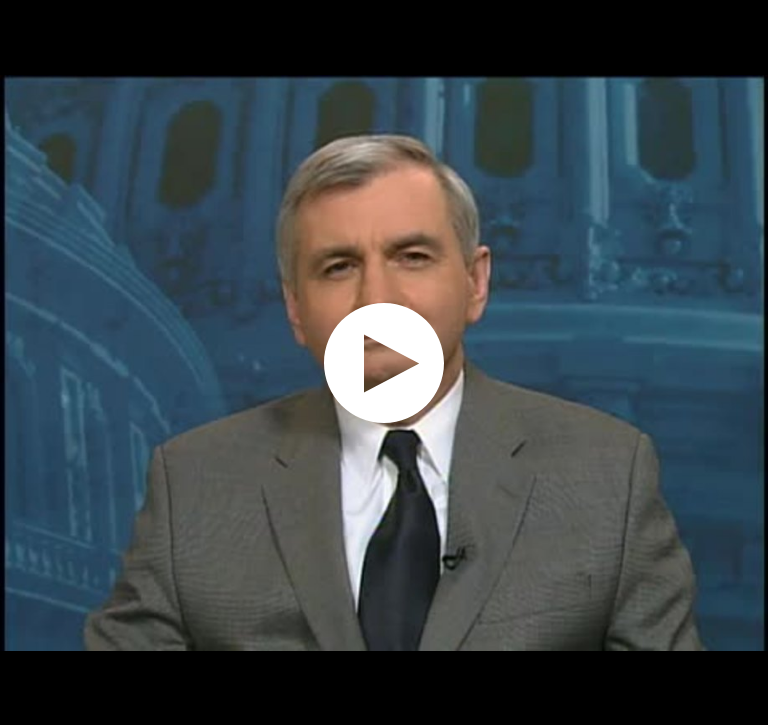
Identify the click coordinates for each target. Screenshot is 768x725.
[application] (384, 362)
